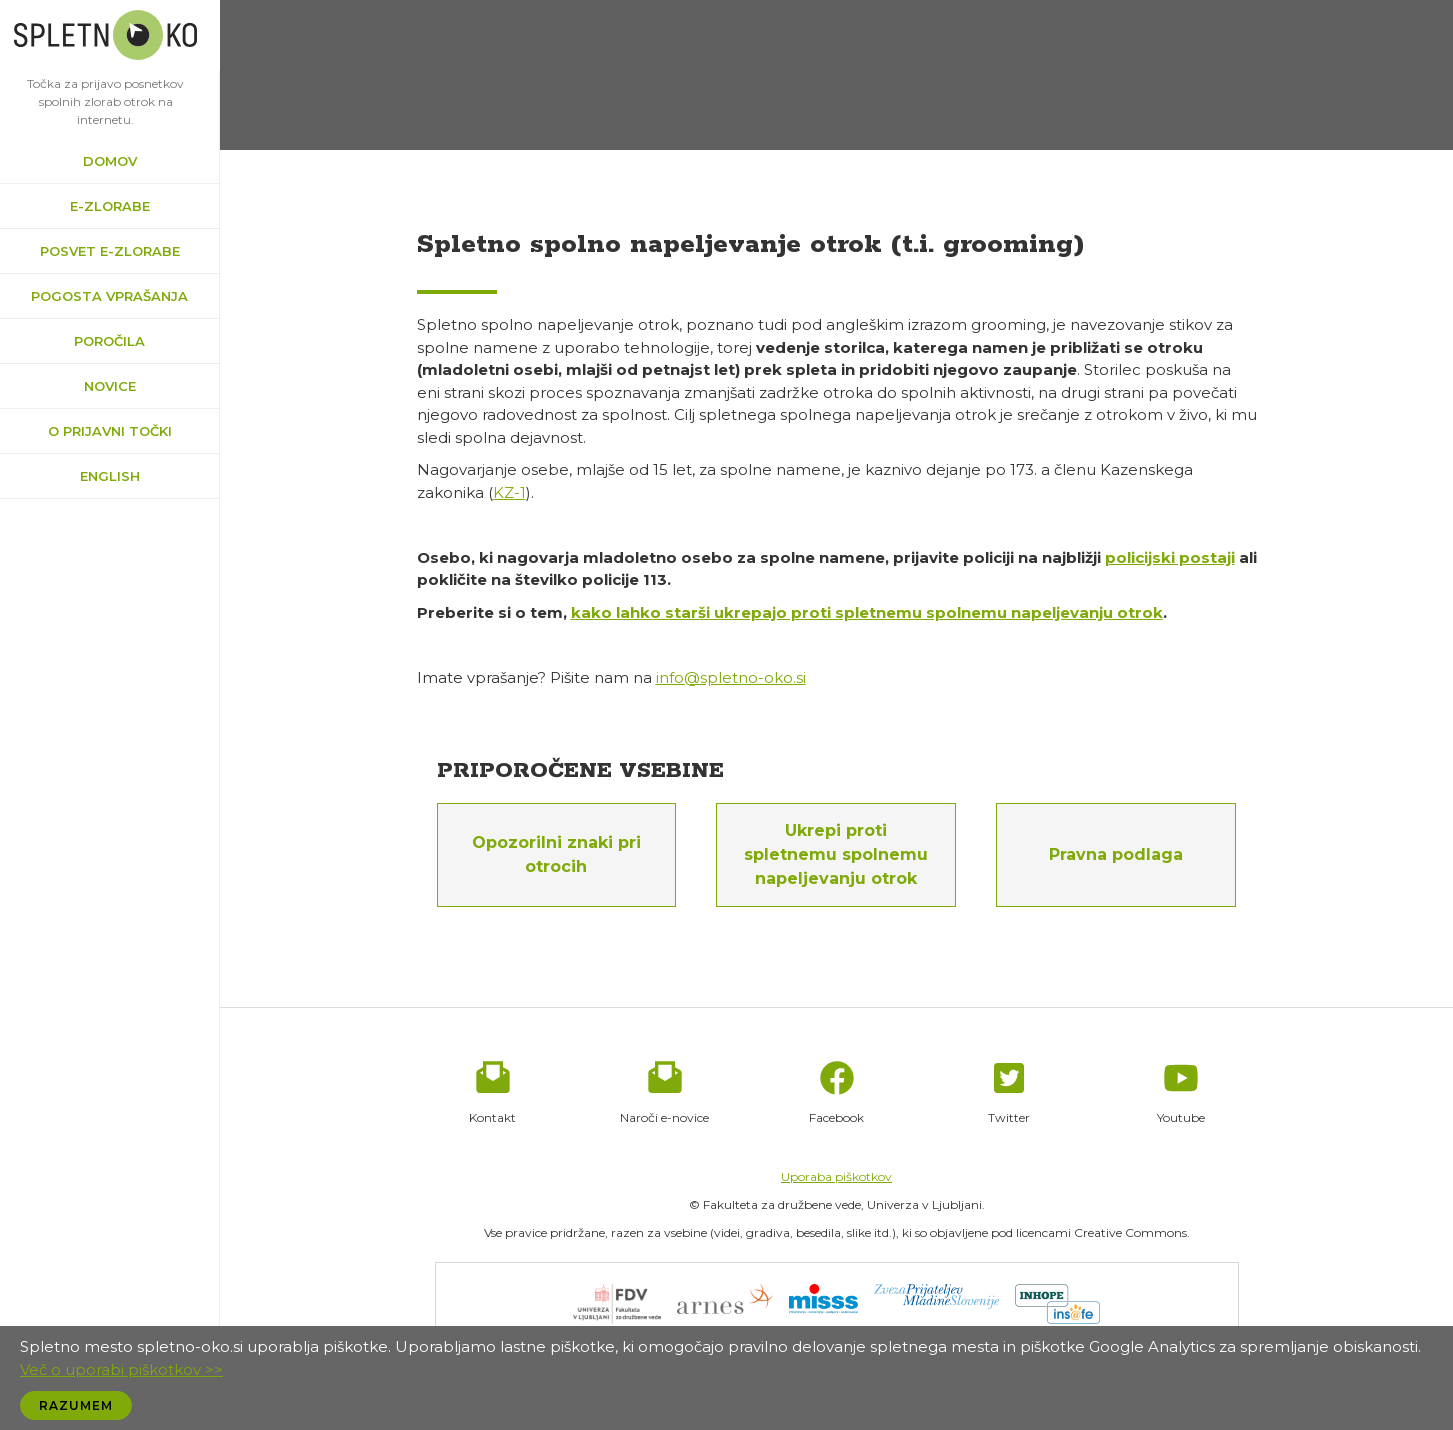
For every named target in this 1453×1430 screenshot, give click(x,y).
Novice (110, 386)
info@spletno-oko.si (731, 677)
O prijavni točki (110, 431)
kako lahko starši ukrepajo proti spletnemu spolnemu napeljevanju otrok (867, 612)
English (110, 476)
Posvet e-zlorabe (110, 251)
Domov (110, 161)
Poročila (109, 341)
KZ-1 (509, 492)
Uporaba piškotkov (836, 1176)
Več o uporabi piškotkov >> (121, 1369)
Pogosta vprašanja (109, 296)
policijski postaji (1170, 557)
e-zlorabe (110, 206)
